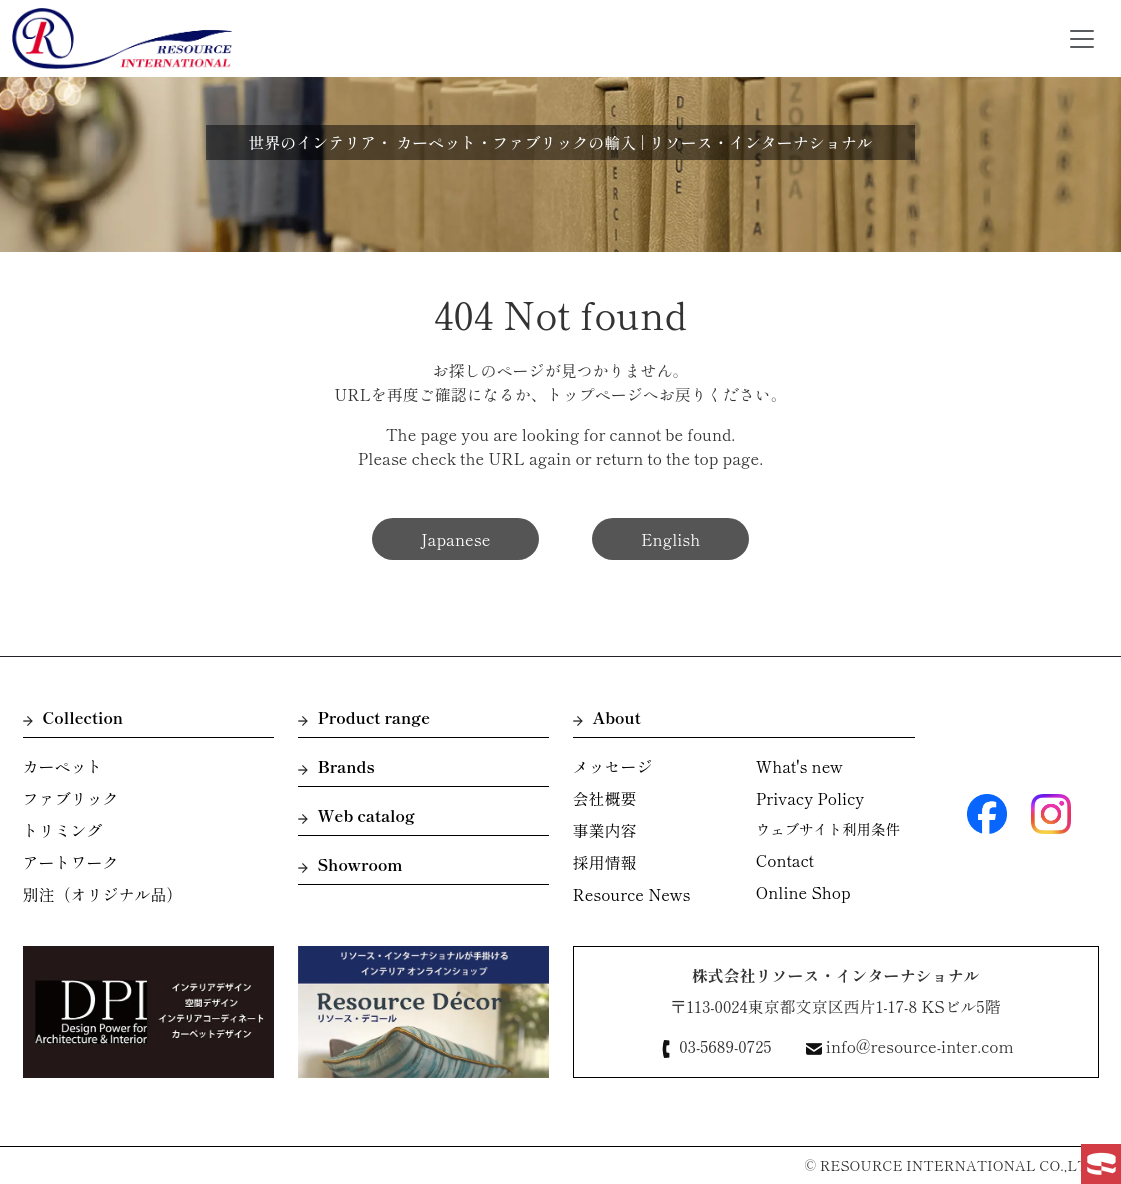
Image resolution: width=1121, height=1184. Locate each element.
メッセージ (613, 766)
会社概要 (605, 798)
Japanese (456, 539)
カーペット (63, 766)
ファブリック (71, 798)
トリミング (63, 830)
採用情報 (605, 862)
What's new (799, 766)
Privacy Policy (810, 798)
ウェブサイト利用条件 (828, 828)
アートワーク (71, 862)
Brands (336, 766)
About (607, 717)
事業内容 (605, 830)
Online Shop (803, 892)
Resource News (632, 894)
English (670, 539)
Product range (364, 717)
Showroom (350, 864)
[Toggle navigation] (1082, 39)
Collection (73, 717)
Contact (785, 860)
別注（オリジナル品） (103, 894)
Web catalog (356, 815)
